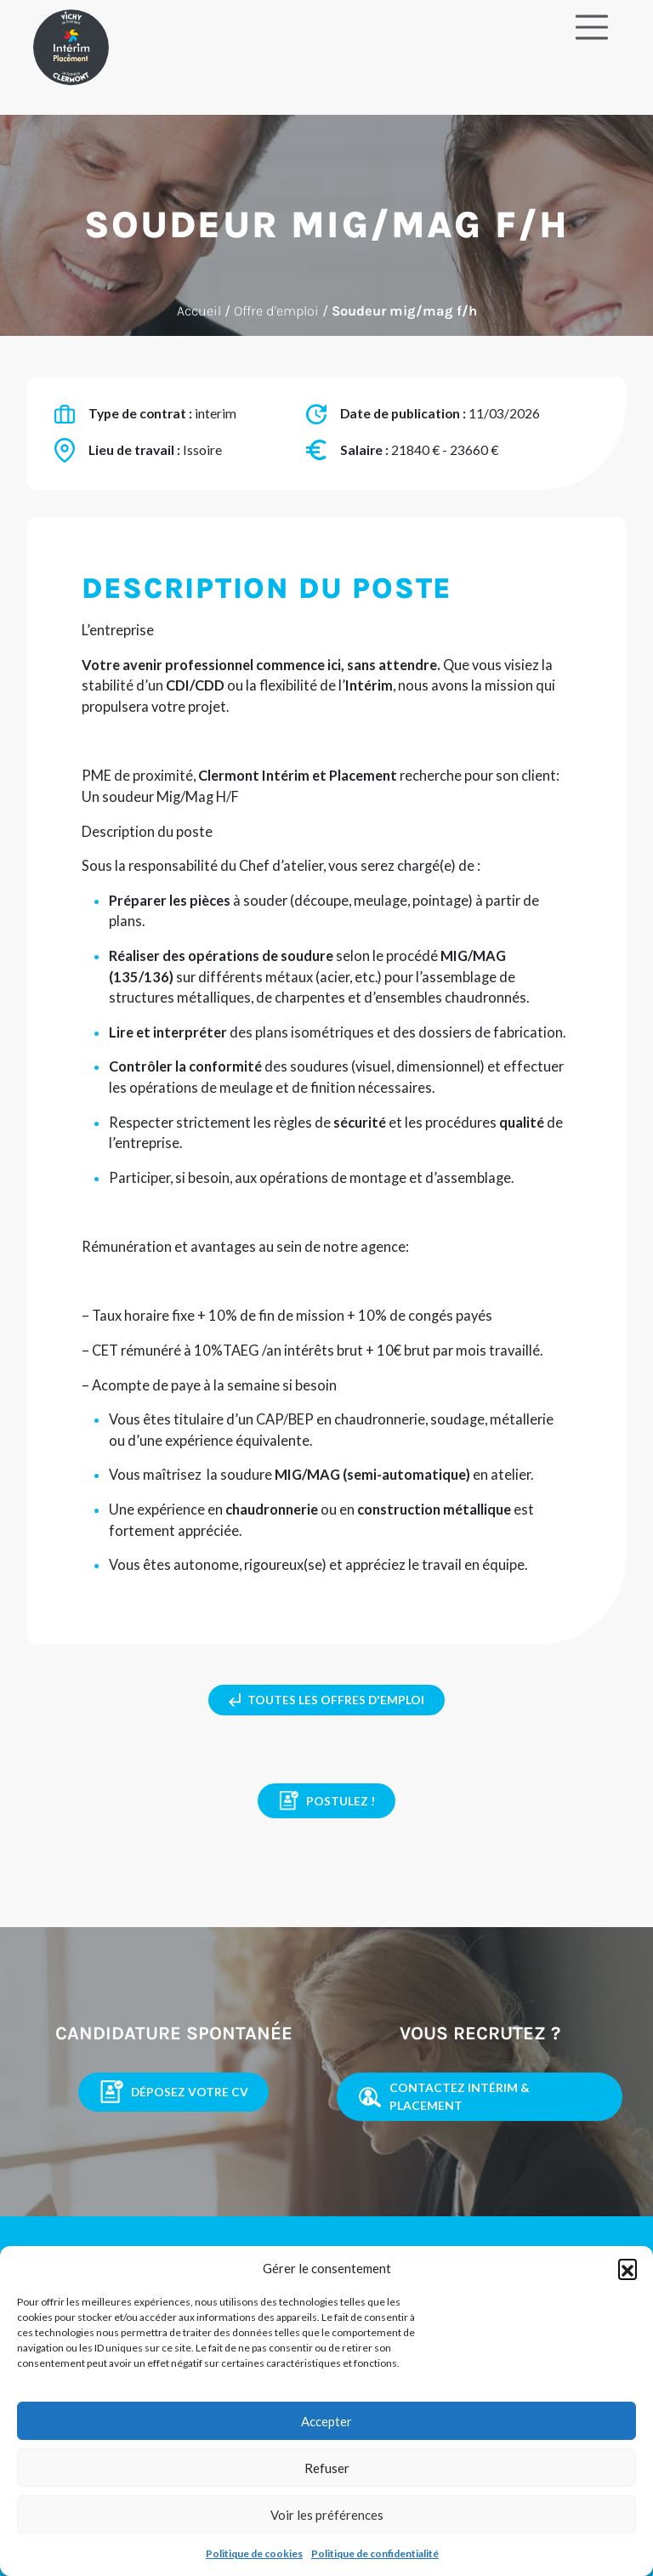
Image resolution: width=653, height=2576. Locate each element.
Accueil (199, 311)
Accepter (326, 2421)
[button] (627, 2268)
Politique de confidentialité (375, 2553)
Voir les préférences (326, 2514)
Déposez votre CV (173, 2092)
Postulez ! (326, 1800)
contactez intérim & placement (443, 2096)
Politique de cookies (254, 2553)
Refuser (326, 2468)
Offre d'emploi (276, 311)
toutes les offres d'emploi (326, 1699)
